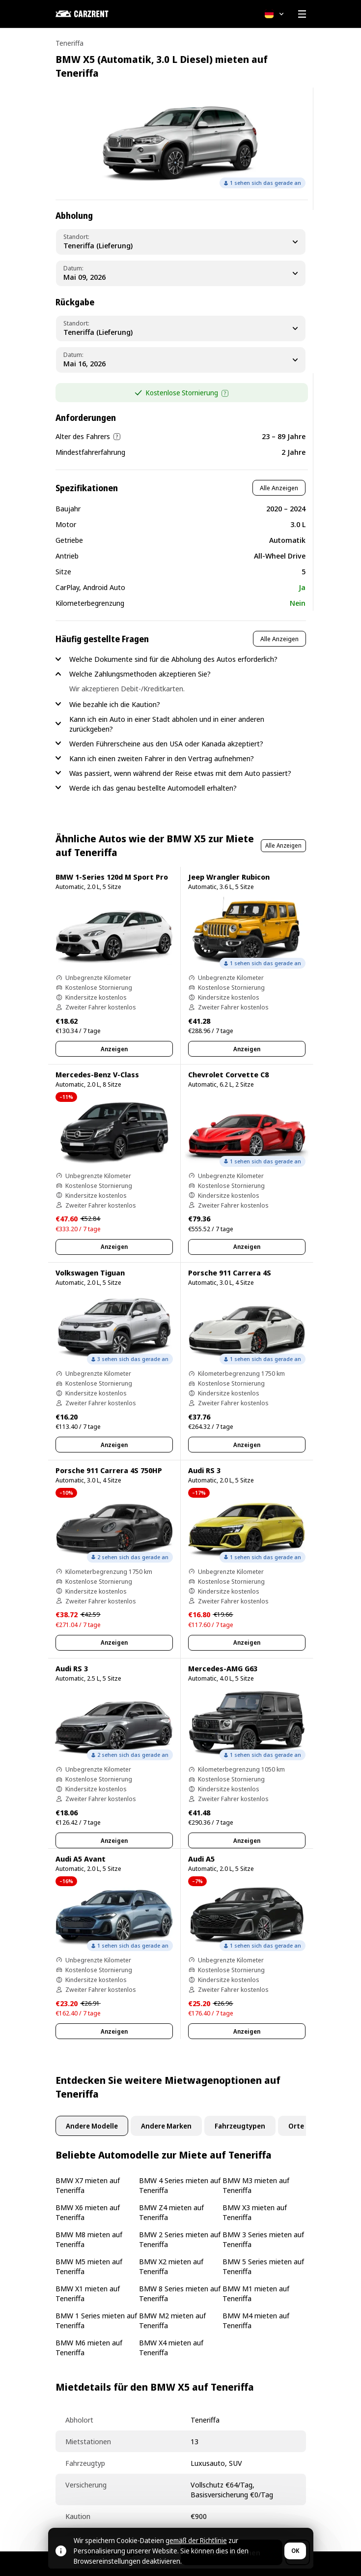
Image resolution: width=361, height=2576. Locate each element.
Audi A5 (201, 1859)
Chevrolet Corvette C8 (228, 1074)
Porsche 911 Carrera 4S (229, 1272)
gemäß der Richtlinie (196, 2540)
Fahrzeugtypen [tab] (240, 2126)
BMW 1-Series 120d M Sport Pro (112, 877)
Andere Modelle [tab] (92, 2126)
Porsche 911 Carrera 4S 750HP (109, 1470)
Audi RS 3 (204, 1470)
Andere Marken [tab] (166, 2126)
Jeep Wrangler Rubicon (229, 877)
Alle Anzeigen (279, 487)
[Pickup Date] (180, 273)
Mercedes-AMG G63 (222, 1668)
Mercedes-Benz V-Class (97, 1074)
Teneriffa (69, 43)
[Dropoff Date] (180, 360)
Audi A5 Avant (81, 1859)
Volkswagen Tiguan (90, 1272)
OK (295, 2550)
